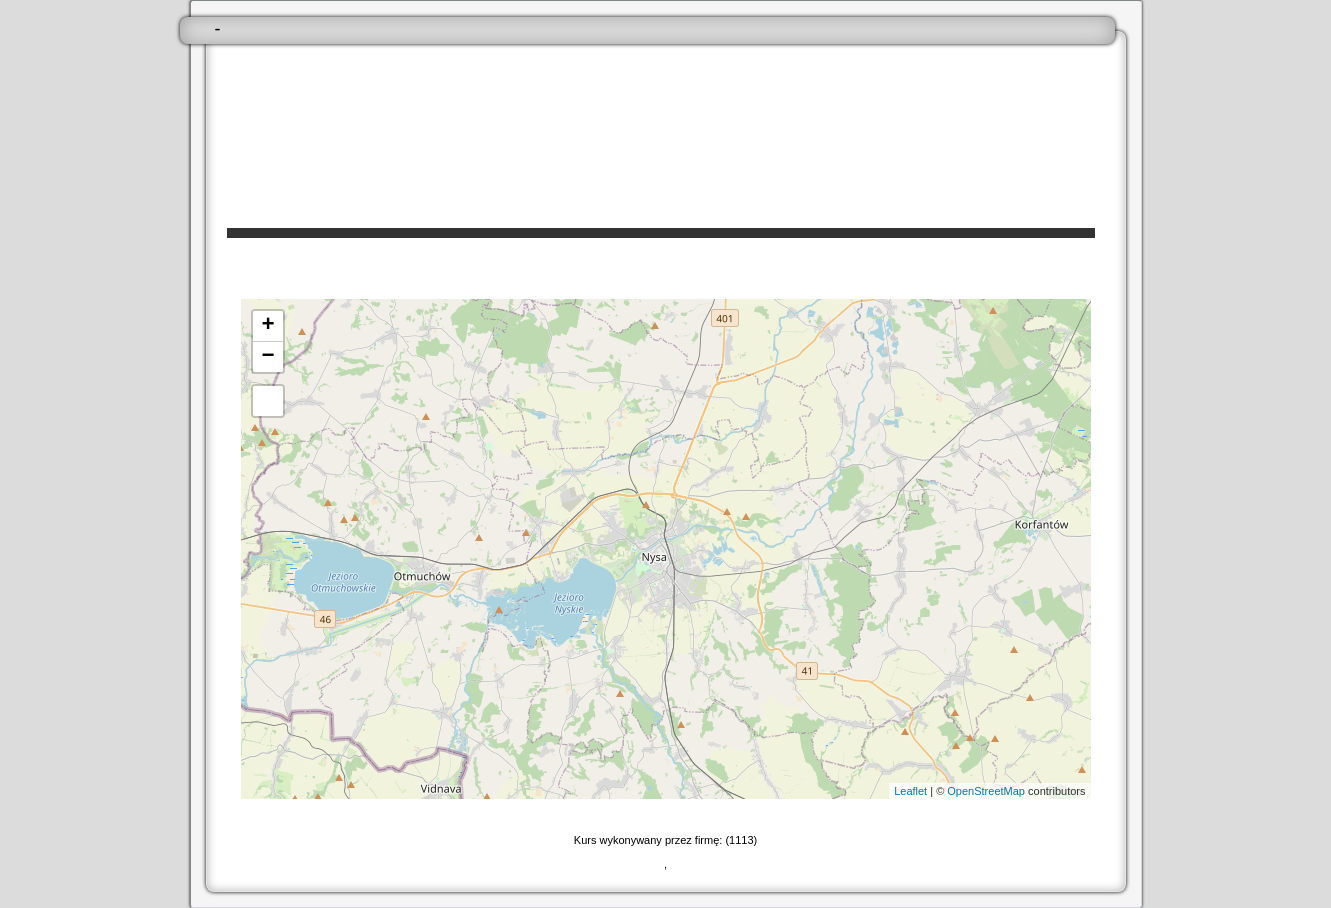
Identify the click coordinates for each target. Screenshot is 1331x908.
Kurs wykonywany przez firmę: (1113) (665, 840)
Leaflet (910, 791)
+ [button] (267, 326)
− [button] (267, 357)
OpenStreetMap (986, 791)
